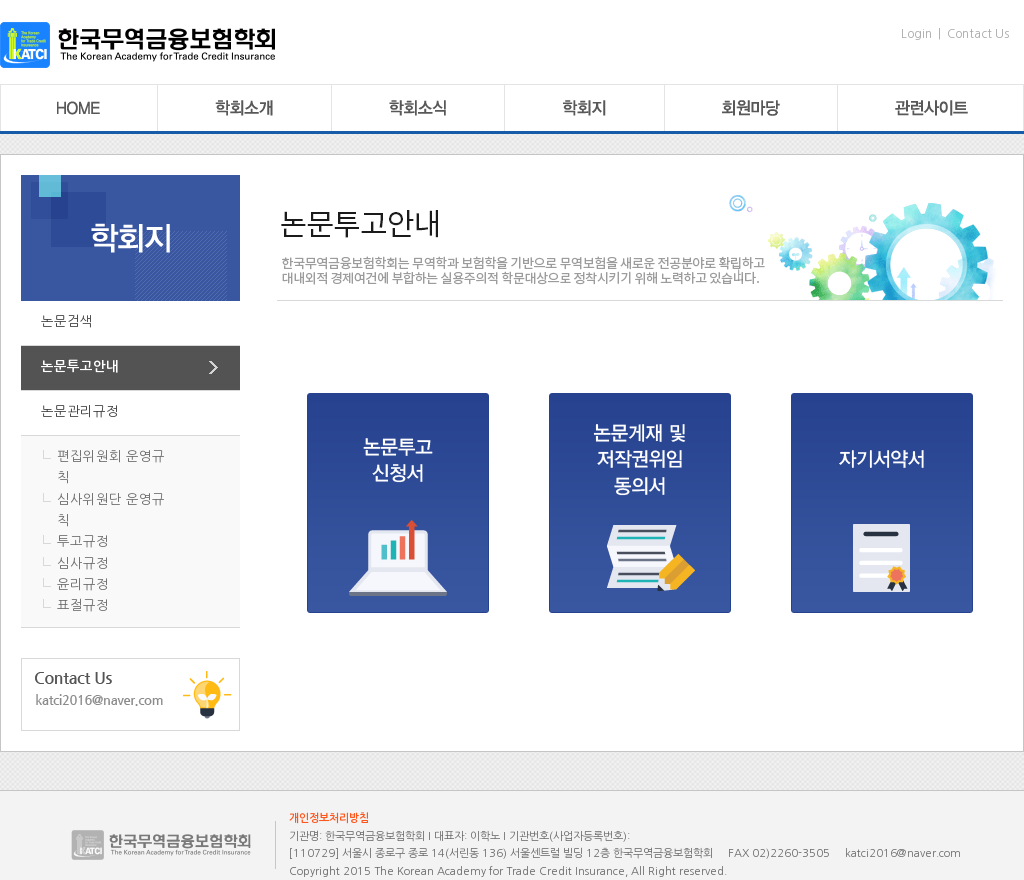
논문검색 (67, 321)
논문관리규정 (80, 411)
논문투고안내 (80, 366)
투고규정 (83, 541)
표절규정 (83, 605)
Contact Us (978, 34)
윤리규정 (83, 584)
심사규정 (83, 563)
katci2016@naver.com (903, 853)
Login (916, 34)
